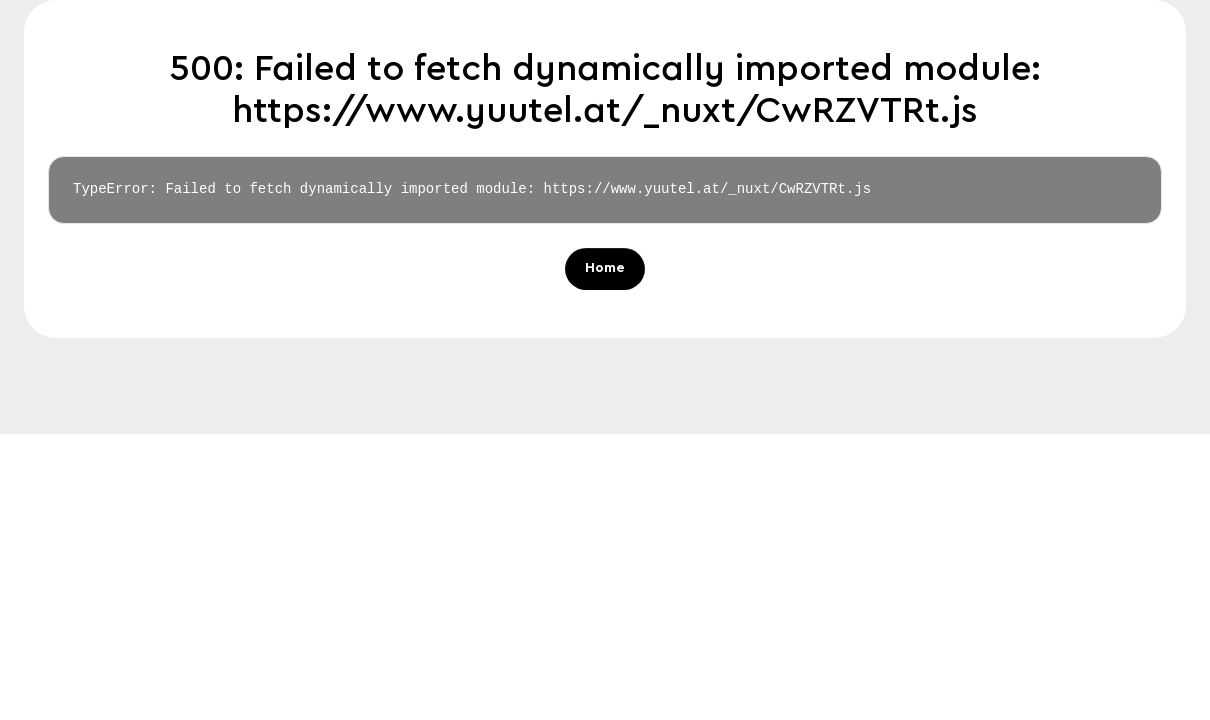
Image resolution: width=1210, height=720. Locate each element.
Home (605, 269)
